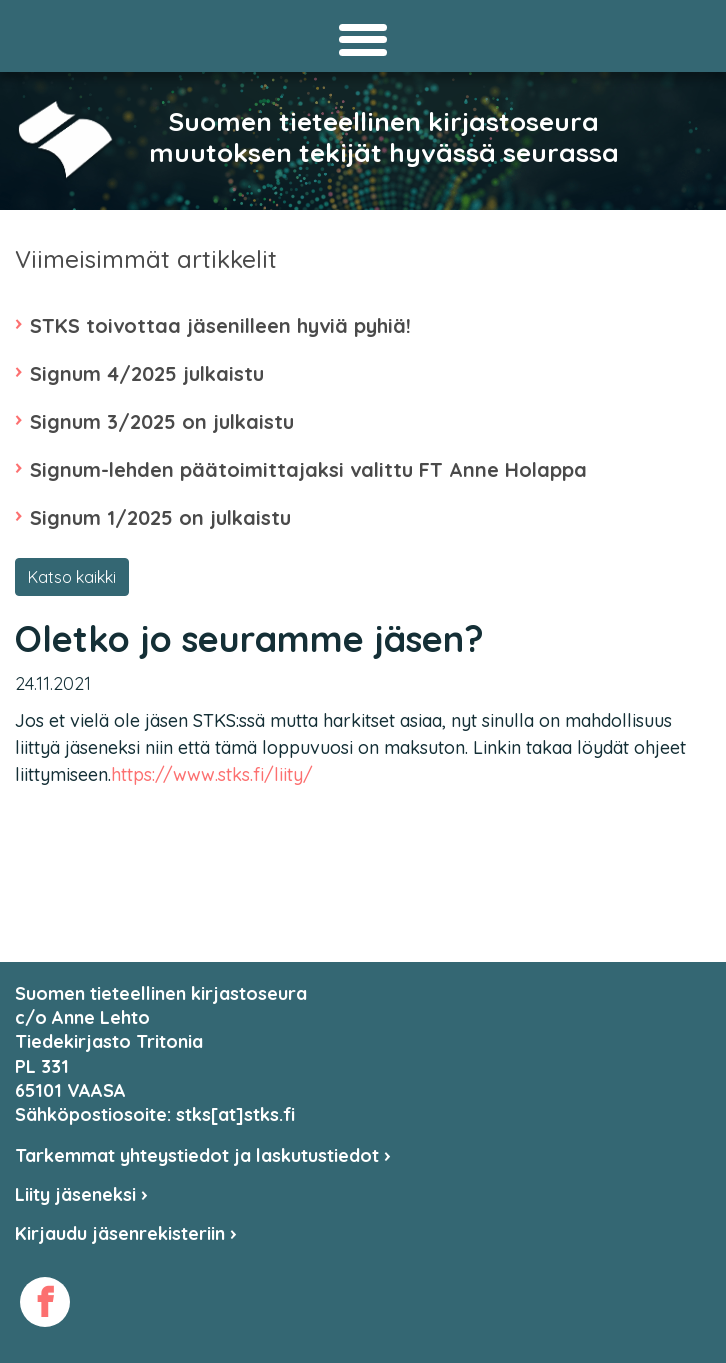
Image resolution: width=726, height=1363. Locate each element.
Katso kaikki (72, 577)
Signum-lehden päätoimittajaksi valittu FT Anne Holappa (308, 469)
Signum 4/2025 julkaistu (147, 373)
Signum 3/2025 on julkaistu (162, 421)
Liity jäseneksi (81, 1194)
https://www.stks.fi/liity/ (212, 774)
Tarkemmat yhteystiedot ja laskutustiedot (203, 1155)
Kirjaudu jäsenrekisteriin (126, 1233)
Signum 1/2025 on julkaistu (160, 517)
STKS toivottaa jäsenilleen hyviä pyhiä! (220, 325)
